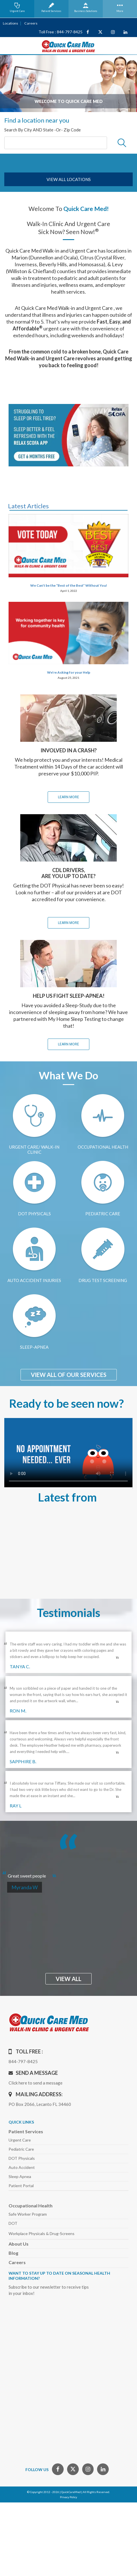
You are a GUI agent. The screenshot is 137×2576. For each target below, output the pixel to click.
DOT (13, 2223)
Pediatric (21, 2149)
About (19, 2243)
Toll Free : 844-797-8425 (60, 31)
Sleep (20, 2176)
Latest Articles (28, 506)
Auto (22, 2167)
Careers (29, 23)
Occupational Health (31, 2205)
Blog (13, 2253)
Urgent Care (20, 2140)
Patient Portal (21, 2185)
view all (68, 1978)
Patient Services (26, 2131)
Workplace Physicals (41, 2233)
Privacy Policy (68, 2497)
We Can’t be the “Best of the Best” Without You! (68, 585)
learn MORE (68, 797)
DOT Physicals (22, 2158)
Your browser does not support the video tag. (68, 1452)
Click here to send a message (36, 2082)
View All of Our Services (68, 1374)
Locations (10, 23)
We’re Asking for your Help (68, 672)
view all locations (69, 179)
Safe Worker (28, 2214)
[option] (68, 83)
